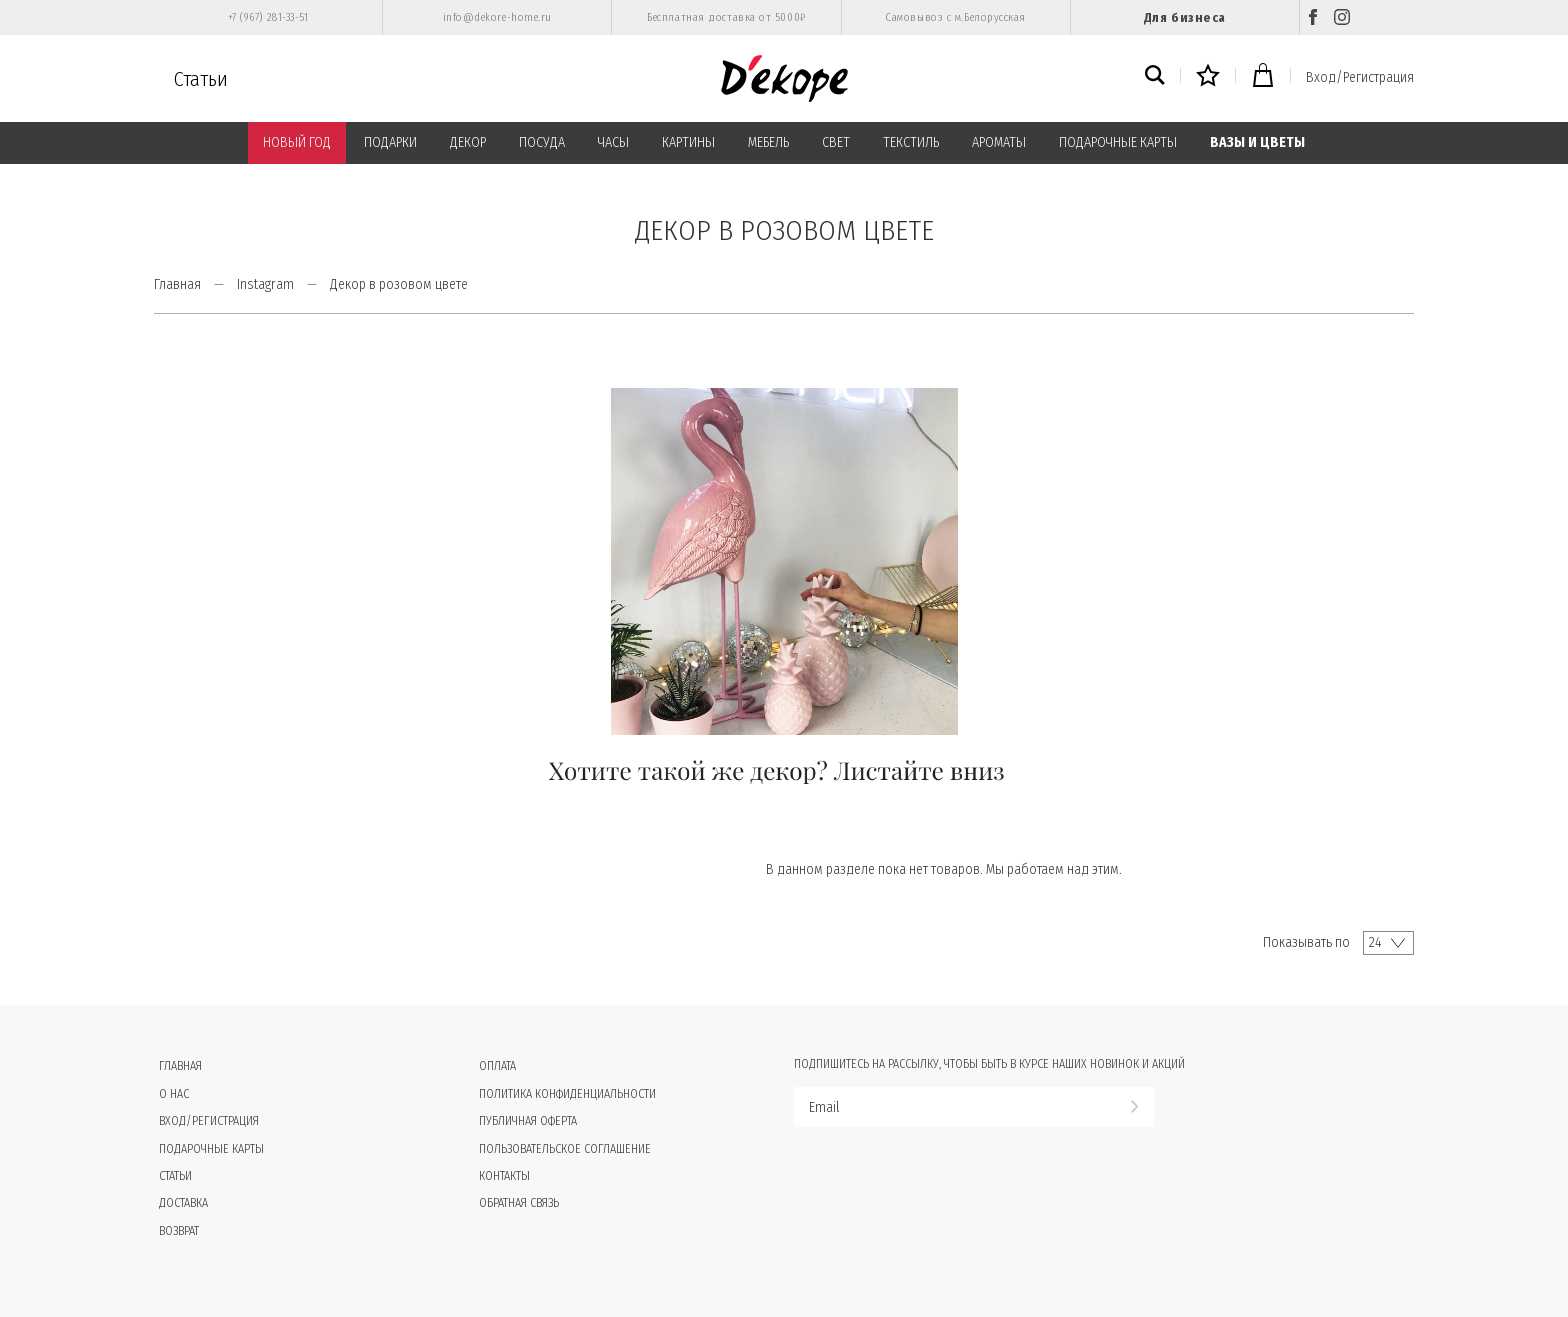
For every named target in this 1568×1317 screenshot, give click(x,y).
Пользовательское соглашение (565, 1149)
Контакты (504, 1176)
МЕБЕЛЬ (768, 142)
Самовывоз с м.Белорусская (955, 17)
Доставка (183, 1203)
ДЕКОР (468, 142)
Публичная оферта (528, 1121)
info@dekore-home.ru (497, 17)
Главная (177, 284)
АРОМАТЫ (999, 142)
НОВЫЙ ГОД (297, 142)
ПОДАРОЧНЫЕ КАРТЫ (1118, 142)
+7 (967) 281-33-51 (268, 17)
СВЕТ (836, 142)
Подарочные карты (211, 1149)
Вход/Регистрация (1360, 77)
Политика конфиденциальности (567, 1094)
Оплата (497, 1066)
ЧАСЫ (613, 142)
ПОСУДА (542, 142)
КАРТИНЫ (688, 142)
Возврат (179, 1231)
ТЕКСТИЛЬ (911, 142)
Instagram (265, 284)
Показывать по (1306, 942)
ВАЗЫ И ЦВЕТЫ (1257, 142)
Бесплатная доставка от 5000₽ (726, 17)
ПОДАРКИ (390, 142)
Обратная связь (519, 1203)
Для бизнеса (1185, 17)
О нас (174, 1094)
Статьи (201, 79)
